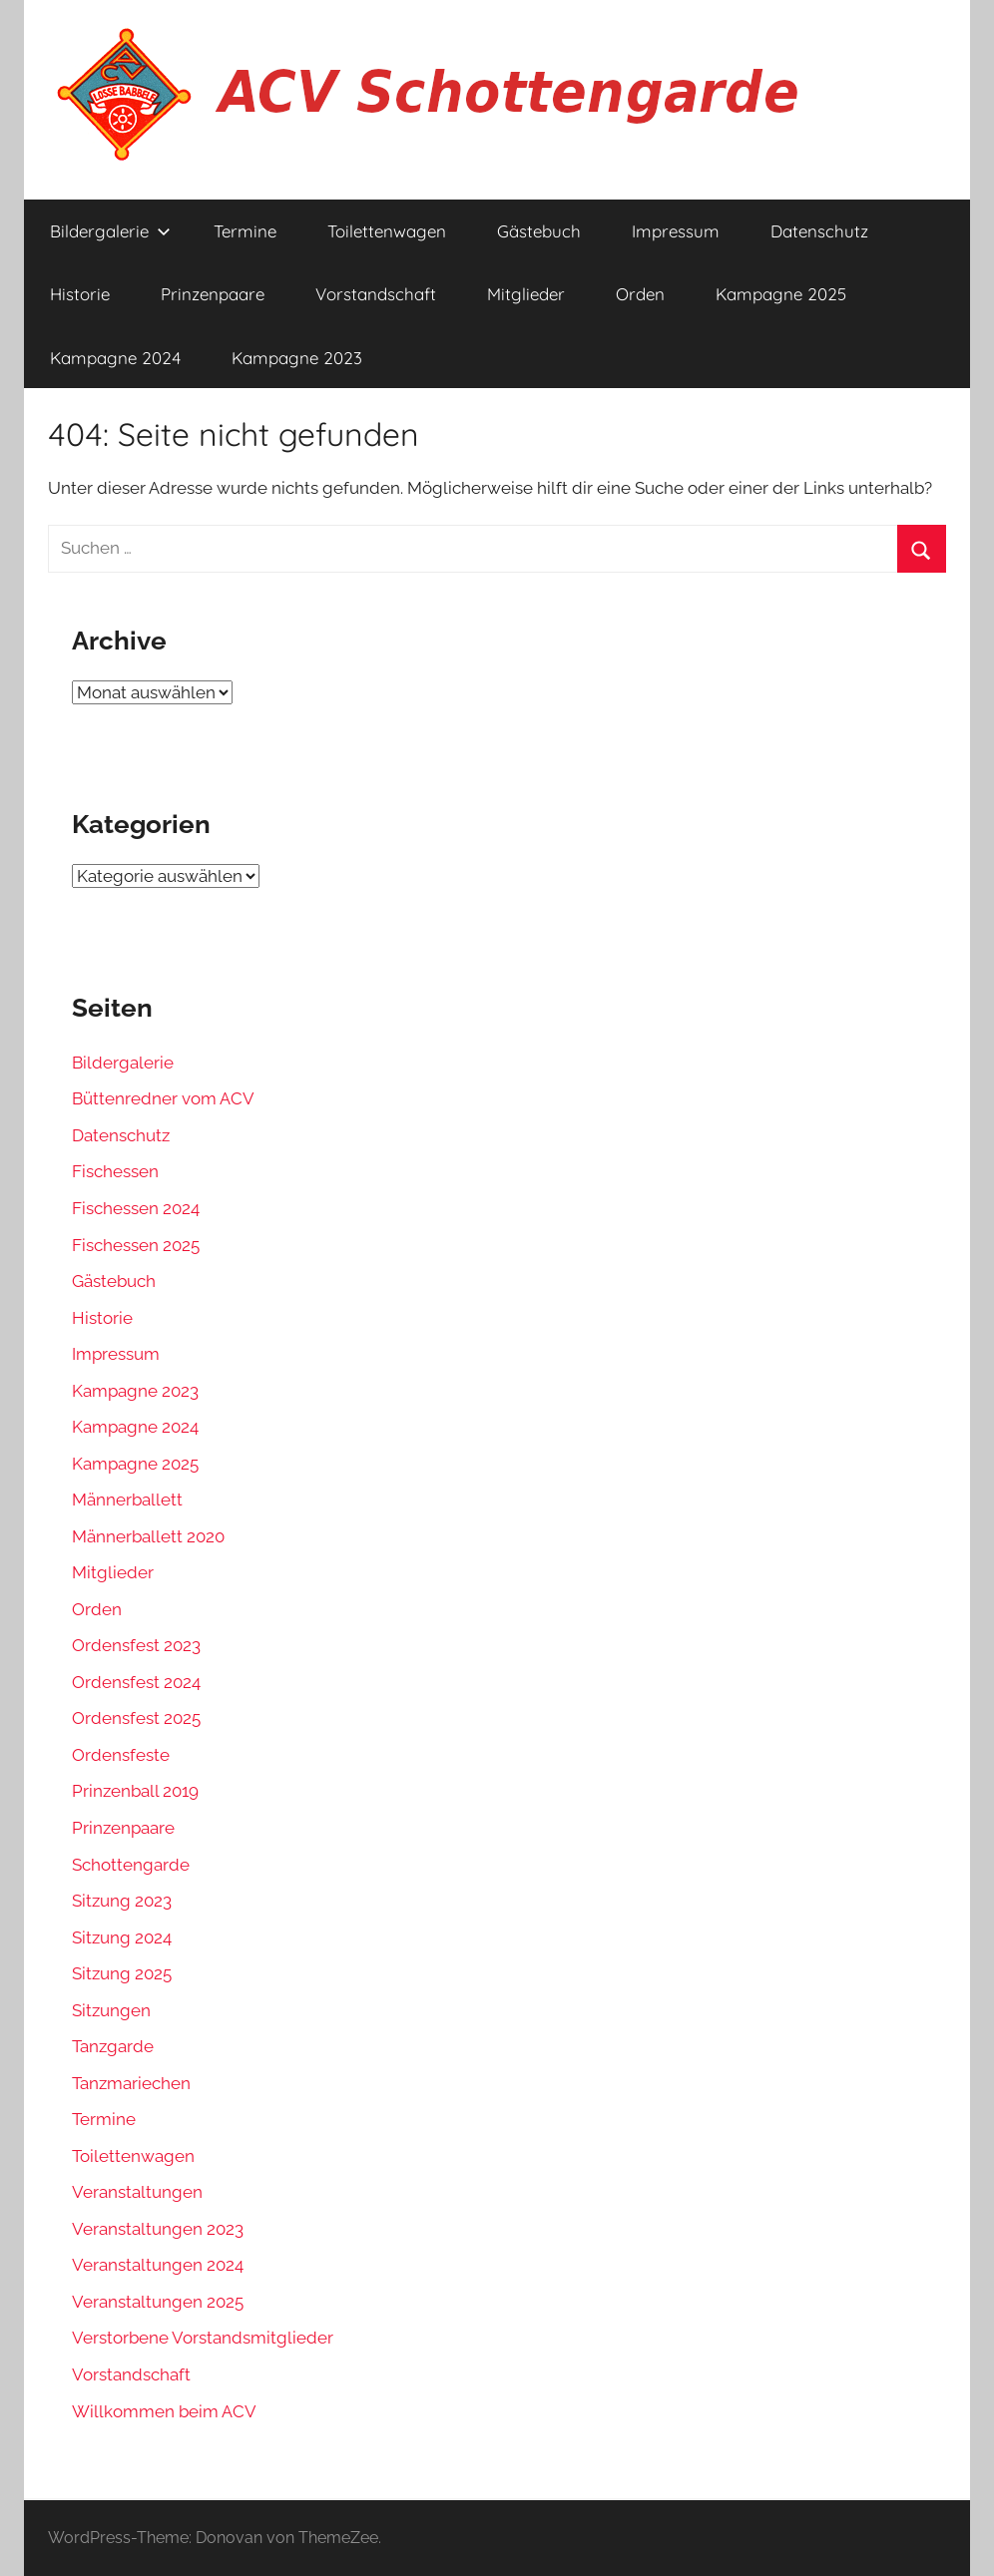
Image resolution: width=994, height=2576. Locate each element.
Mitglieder (526, 293)
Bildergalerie (110, 230)
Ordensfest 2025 (136, 1718)
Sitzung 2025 (122, 1973)
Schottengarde (131, 1865)
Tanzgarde (113, 2046)
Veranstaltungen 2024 (158, 2265)
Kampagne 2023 (297, 357)
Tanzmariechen (131, 2083)
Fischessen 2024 (136, 1208)
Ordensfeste (121, 1755)
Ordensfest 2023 (136, 1645)
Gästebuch (539, 230)
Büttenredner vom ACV (163, 1098)
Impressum (676, 230)
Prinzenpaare (212, 293)
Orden (640, 293)
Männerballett (127, 1499)
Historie (80, 293)
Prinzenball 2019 (135, 1791)
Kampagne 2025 (781, 293)
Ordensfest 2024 (136, 1682)
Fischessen (115, 1171)
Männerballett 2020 (148, 1536)
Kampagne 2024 (115, 357)
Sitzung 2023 (122, 1901)
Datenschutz (819, 230)
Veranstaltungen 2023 (158, 2229)
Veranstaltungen (137, 2192)
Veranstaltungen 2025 (158, 2302)
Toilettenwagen (386, 230)
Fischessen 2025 (136, 1245)
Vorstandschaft (375, 293)
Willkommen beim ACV (164, 2411)
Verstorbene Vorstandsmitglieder (202, 2338)
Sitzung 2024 (122, 1937)
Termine (245, 230)
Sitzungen (111, 2010)
